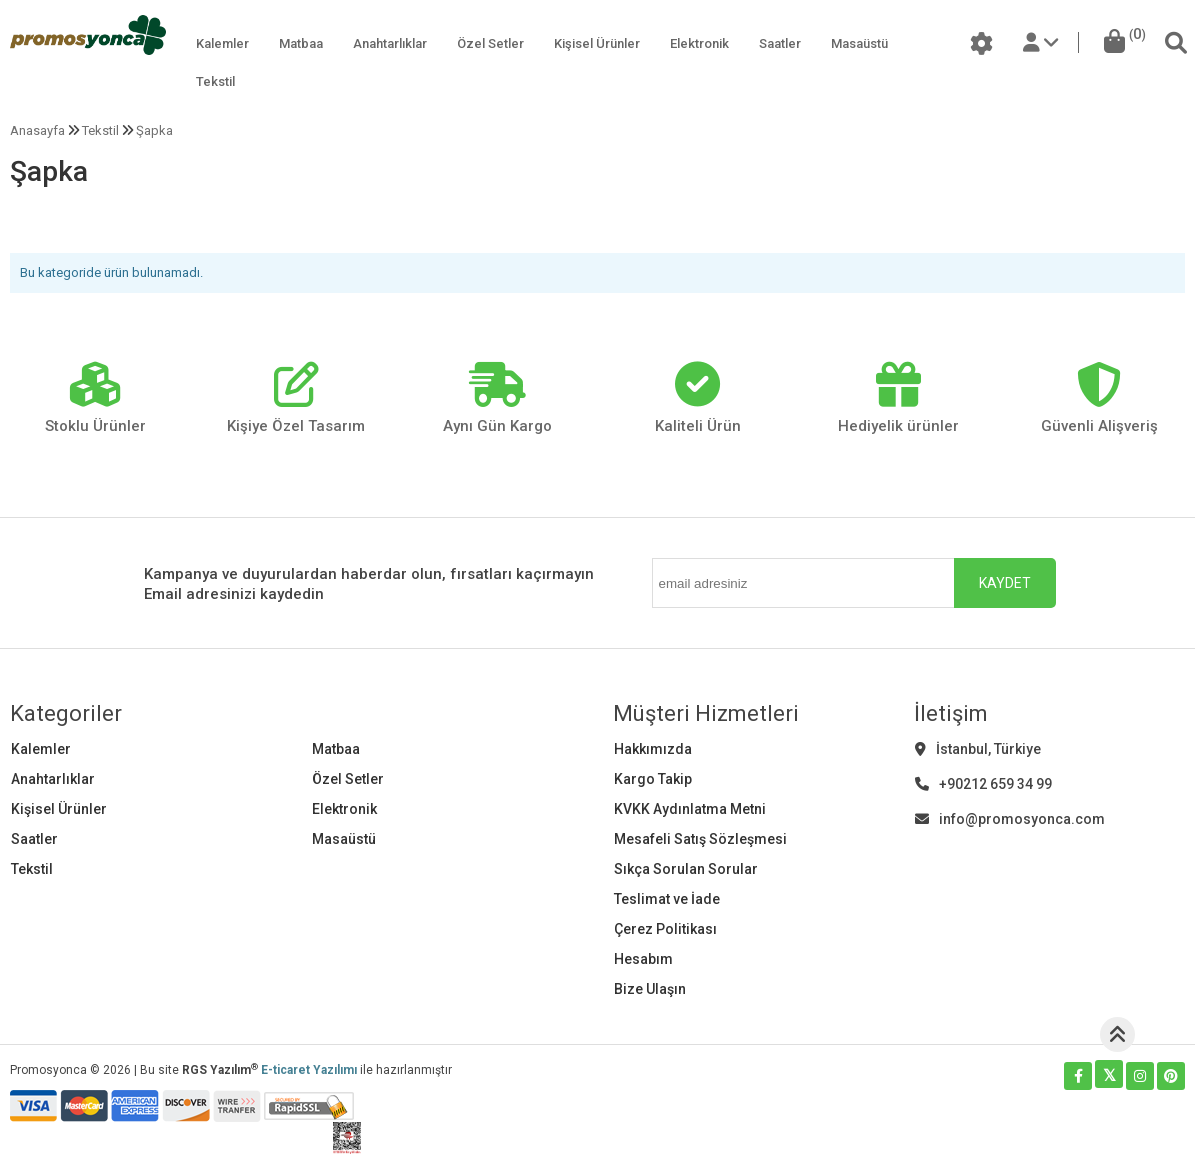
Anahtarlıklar (390, 43)
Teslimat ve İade (667, 899)
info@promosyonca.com (1010, 819)
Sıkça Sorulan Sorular (686, 869)
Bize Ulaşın (650, 989)
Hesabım (643, 959)
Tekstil (215, 81)
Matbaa (301, 43)
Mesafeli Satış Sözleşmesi (700, 839)
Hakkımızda (653, 749)
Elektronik (699, 43)
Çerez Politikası (665, 929)
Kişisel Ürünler (597, 43)
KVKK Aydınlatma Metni (690, 809)
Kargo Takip (653, 779)
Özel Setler (490, 43)
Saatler (780, 43)
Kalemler (222, 43)
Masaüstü (859, 43)
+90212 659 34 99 (983, 784)
